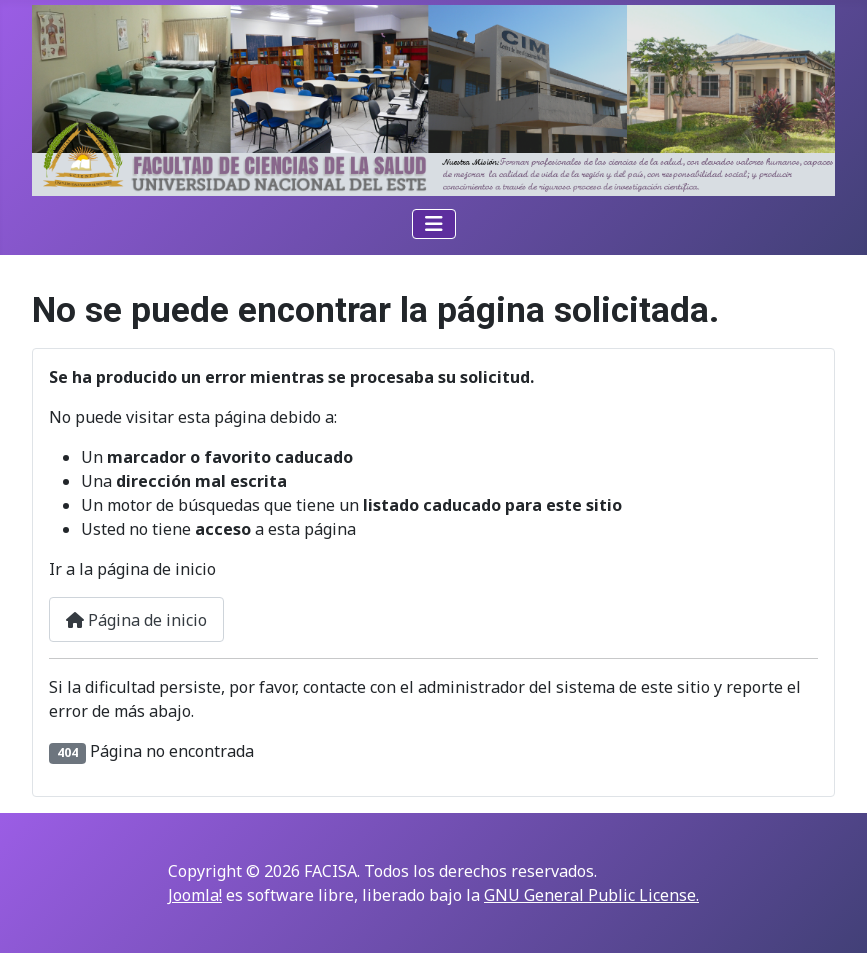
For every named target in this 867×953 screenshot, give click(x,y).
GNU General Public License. (591, 895)
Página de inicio (136, 620)
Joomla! (195, 895)
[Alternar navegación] (434, 224)
